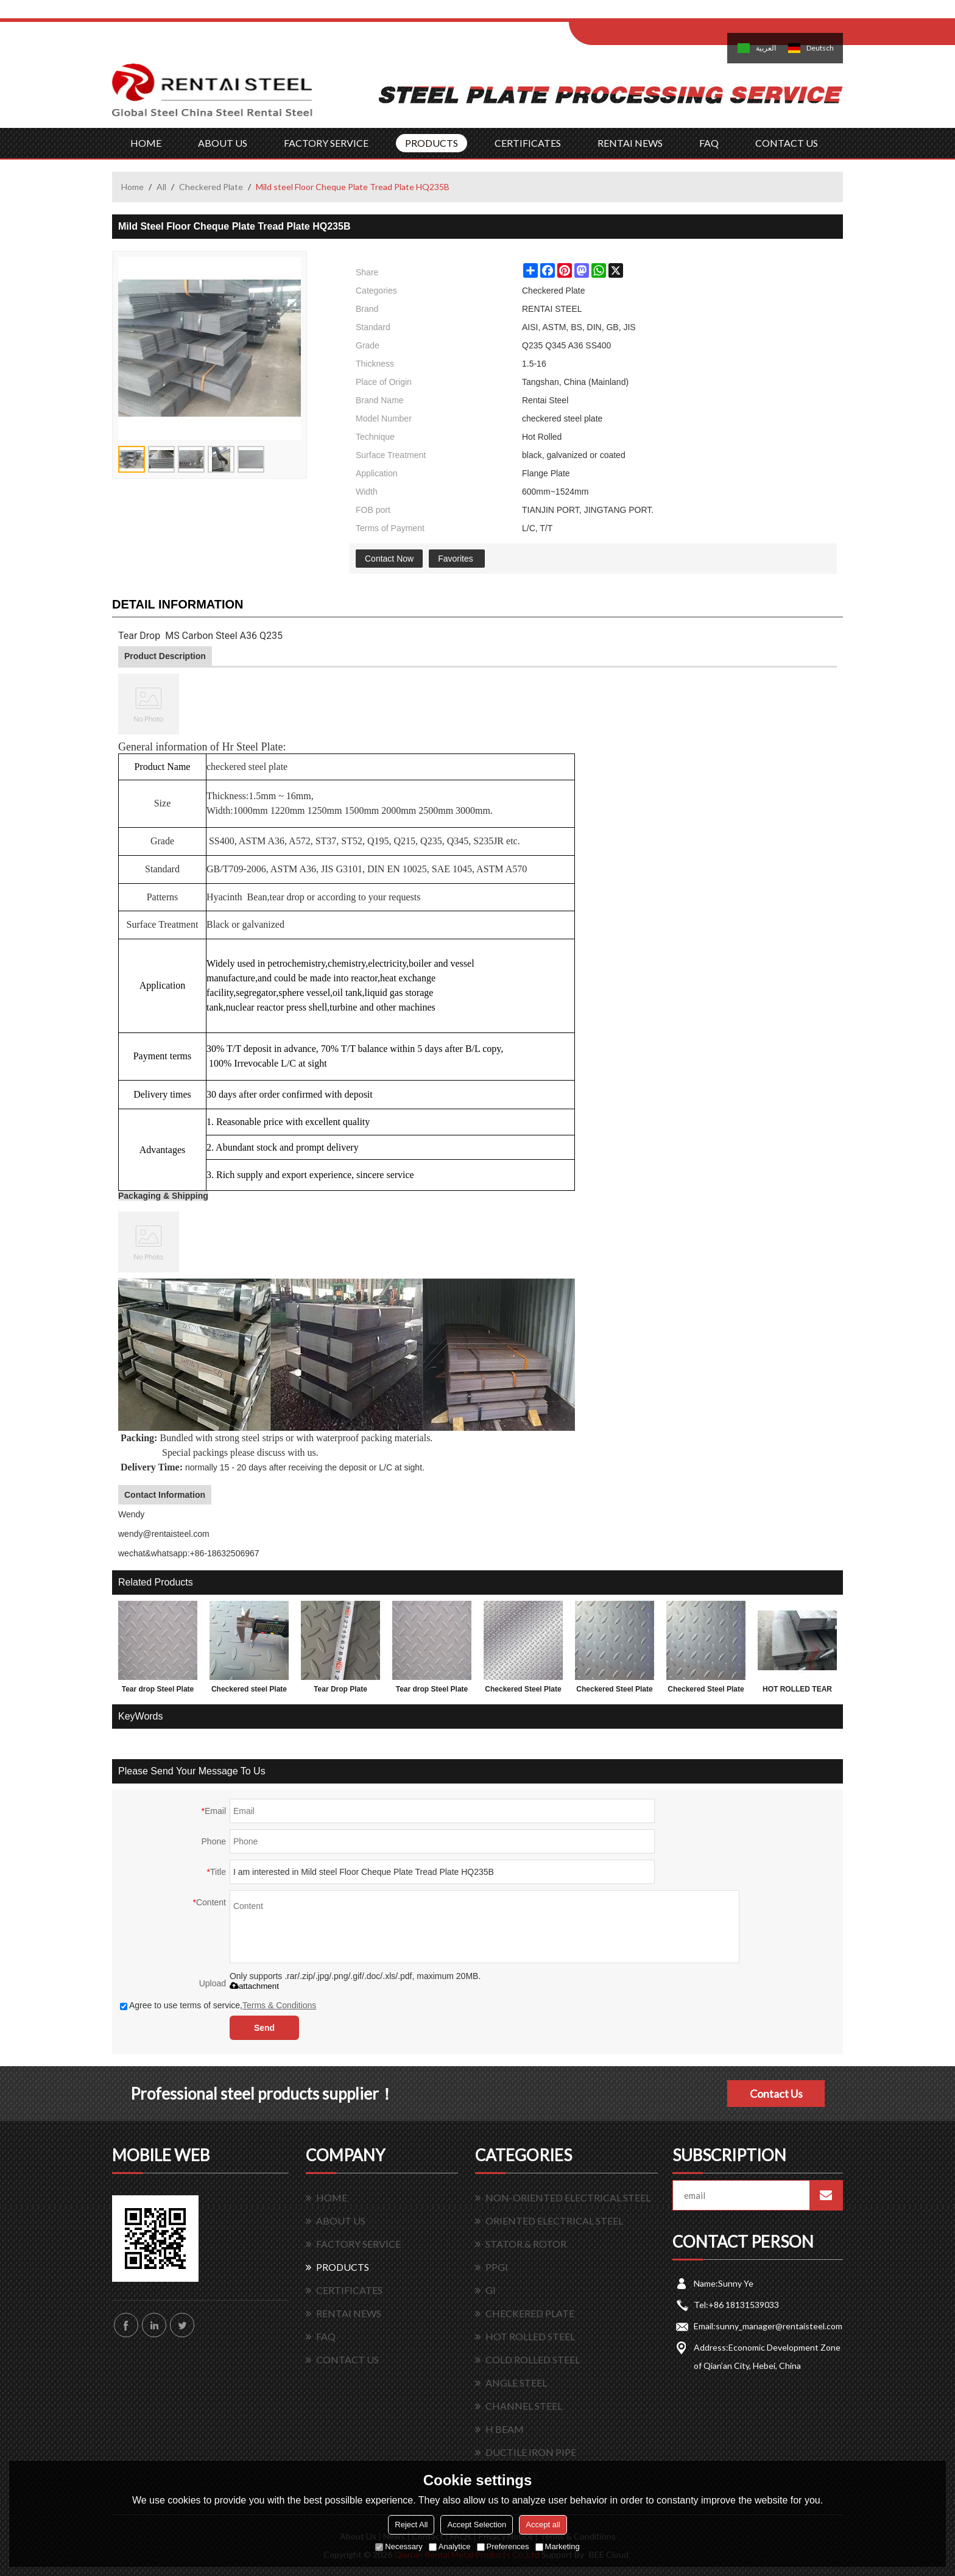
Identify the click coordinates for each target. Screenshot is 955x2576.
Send (264, 2028)
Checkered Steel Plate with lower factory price (523, 1691)
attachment (254, 1986)
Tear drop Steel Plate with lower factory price (432, 1691)
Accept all (543, 2524)
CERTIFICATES (528, 143)
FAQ (709, 143)
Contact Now (389, 558)
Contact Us (776, 2093)
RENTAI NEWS (630, 143)
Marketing (557, 2546)
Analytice (450, 2546)
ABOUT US (222, 143)
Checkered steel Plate (249, 1689)
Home (132, 187)
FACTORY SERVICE (326, 143)
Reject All (411, 2524)
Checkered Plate (211, 187)
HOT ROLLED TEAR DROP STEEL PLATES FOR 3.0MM (797, 1691)
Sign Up (670, 13)
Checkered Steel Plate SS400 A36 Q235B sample (706, 1691)
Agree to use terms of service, (218, 2005)
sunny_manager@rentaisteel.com (779, 2326)
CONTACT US (786, 143)
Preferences (503, 2546)
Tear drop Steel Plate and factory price (158, 1691)
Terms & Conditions (279, 2005)
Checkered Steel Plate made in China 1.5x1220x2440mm (614, 1691)
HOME (145, 143)
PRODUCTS (431, 143)
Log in (644, 13)
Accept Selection (476, 2524)
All (161, 187)
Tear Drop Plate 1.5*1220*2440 (340, 1691)
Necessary (398, 2546)
